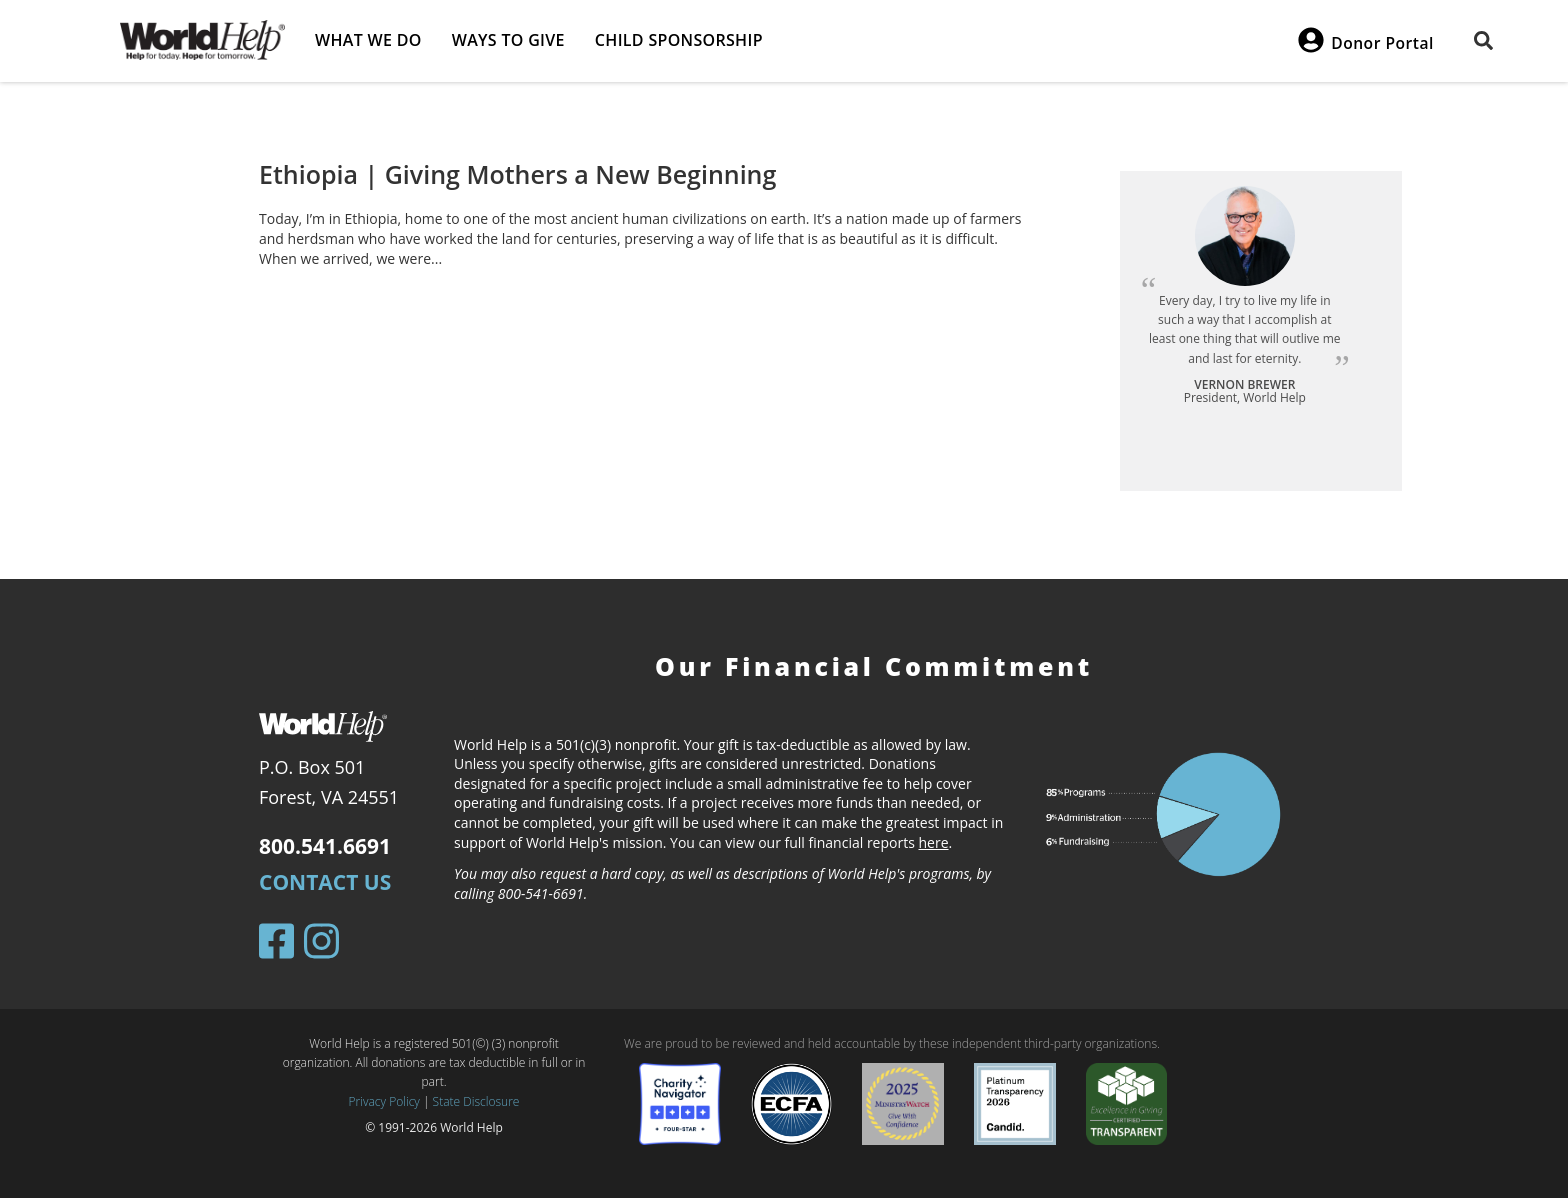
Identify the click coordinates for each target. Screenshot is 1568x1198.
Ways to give (508, 40)
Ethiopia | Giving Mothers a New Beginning (517, 174)
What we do (368, 40)
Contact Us (325, 882)
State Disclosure (476, 1101)
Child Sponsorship (679, 40)
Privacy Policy (384, 1101)
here (934, 842)
